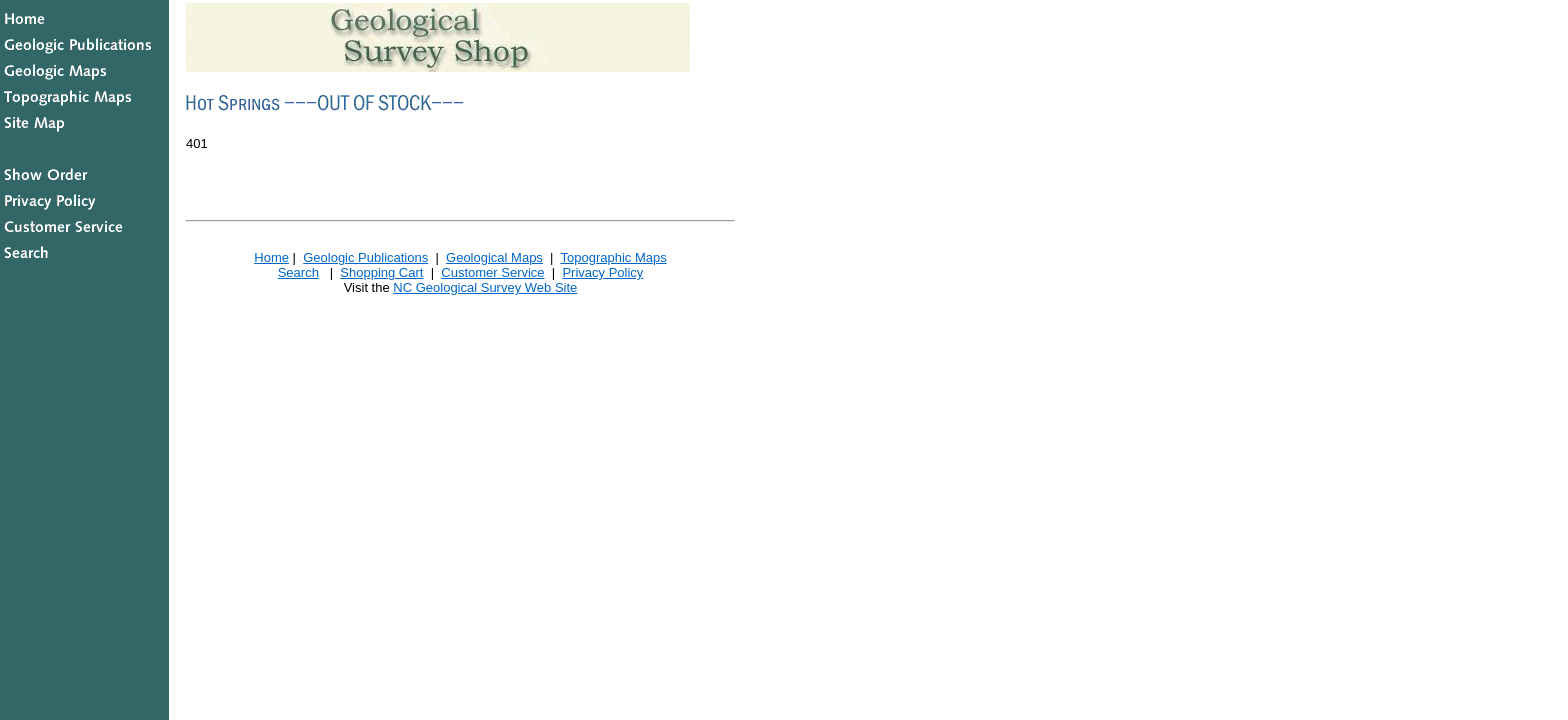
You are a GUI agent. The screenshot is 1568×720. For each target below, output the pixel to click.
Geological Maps (494, 257)
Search (298, 272)
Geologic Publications (365, 257)
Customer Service (492, 272)
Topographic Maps (613, 257)
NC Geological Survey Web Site (485, 287)
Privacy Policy (602, 272)
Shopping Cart (381, 272)
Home (271, 257)
